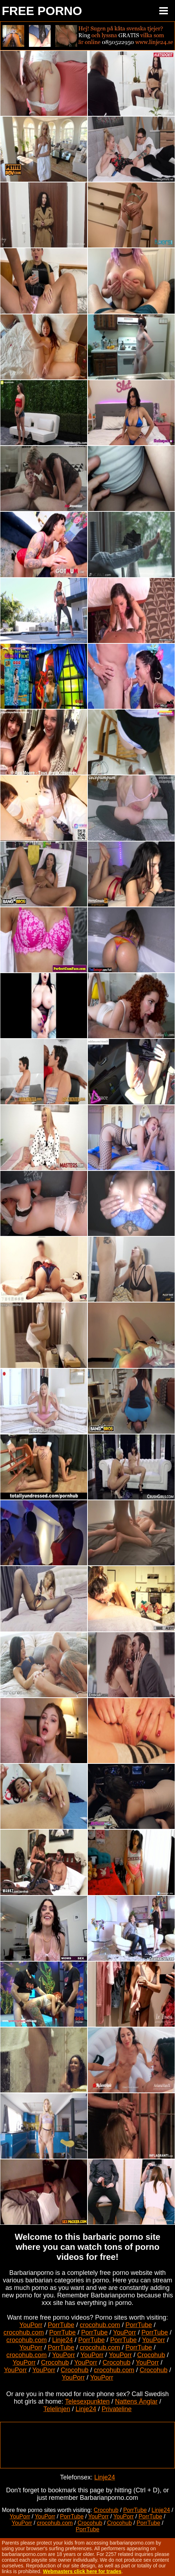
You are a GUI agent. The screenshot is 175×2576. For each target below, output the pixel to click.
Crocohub (151, 2355)
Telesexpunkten (87, 2401)
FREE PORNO (42, 11)
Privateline (117, 2409)
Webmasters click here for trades (82, 2571)
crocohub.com (100, 2325)
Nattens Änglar (136, 2401)
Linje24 (62, 2340)
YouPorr (30, 2325)
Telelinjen (56, 2409)
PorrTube (61, 2325)
